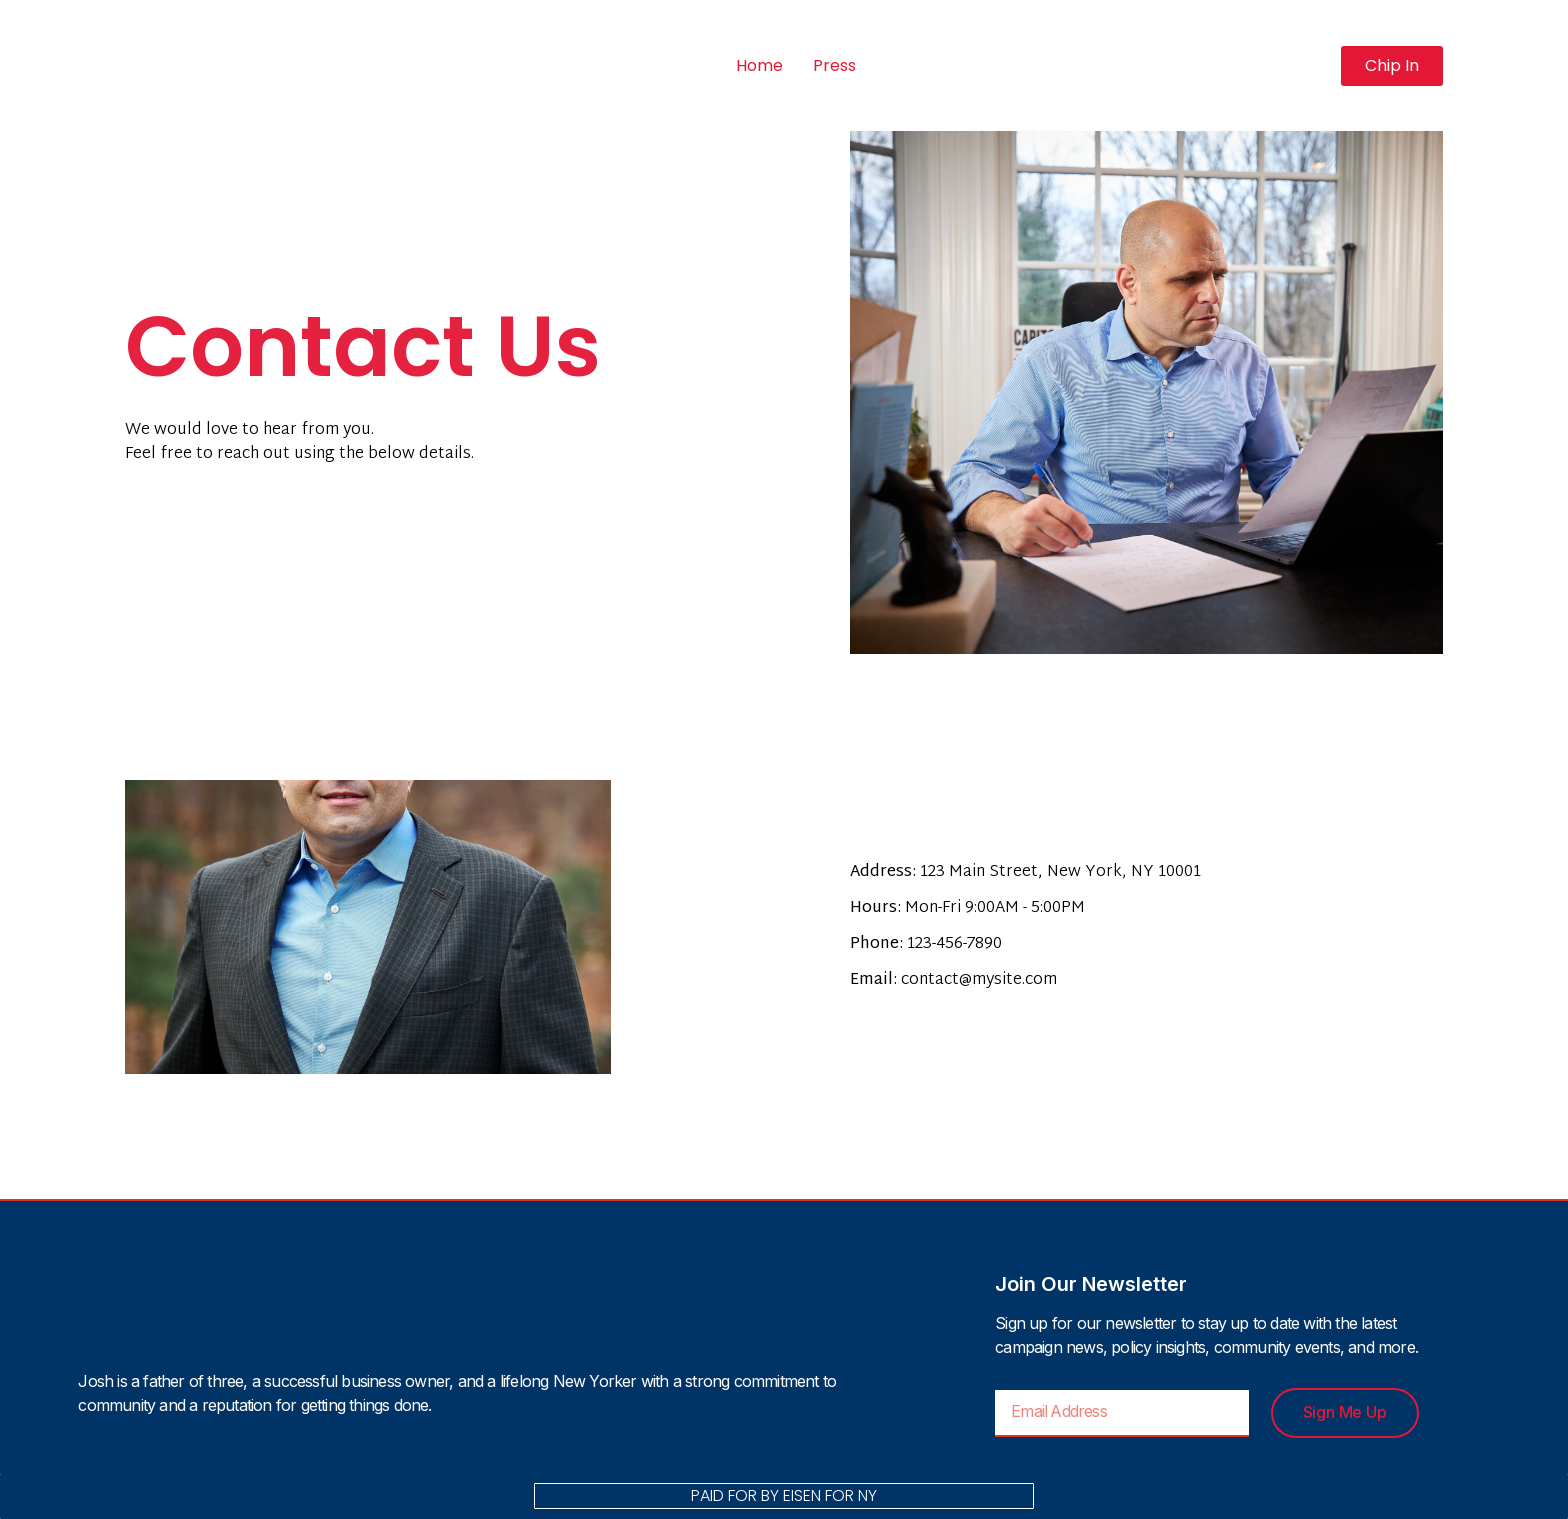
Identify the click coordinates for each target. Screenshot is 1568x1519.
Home (759, 65)
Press (834, 65)
